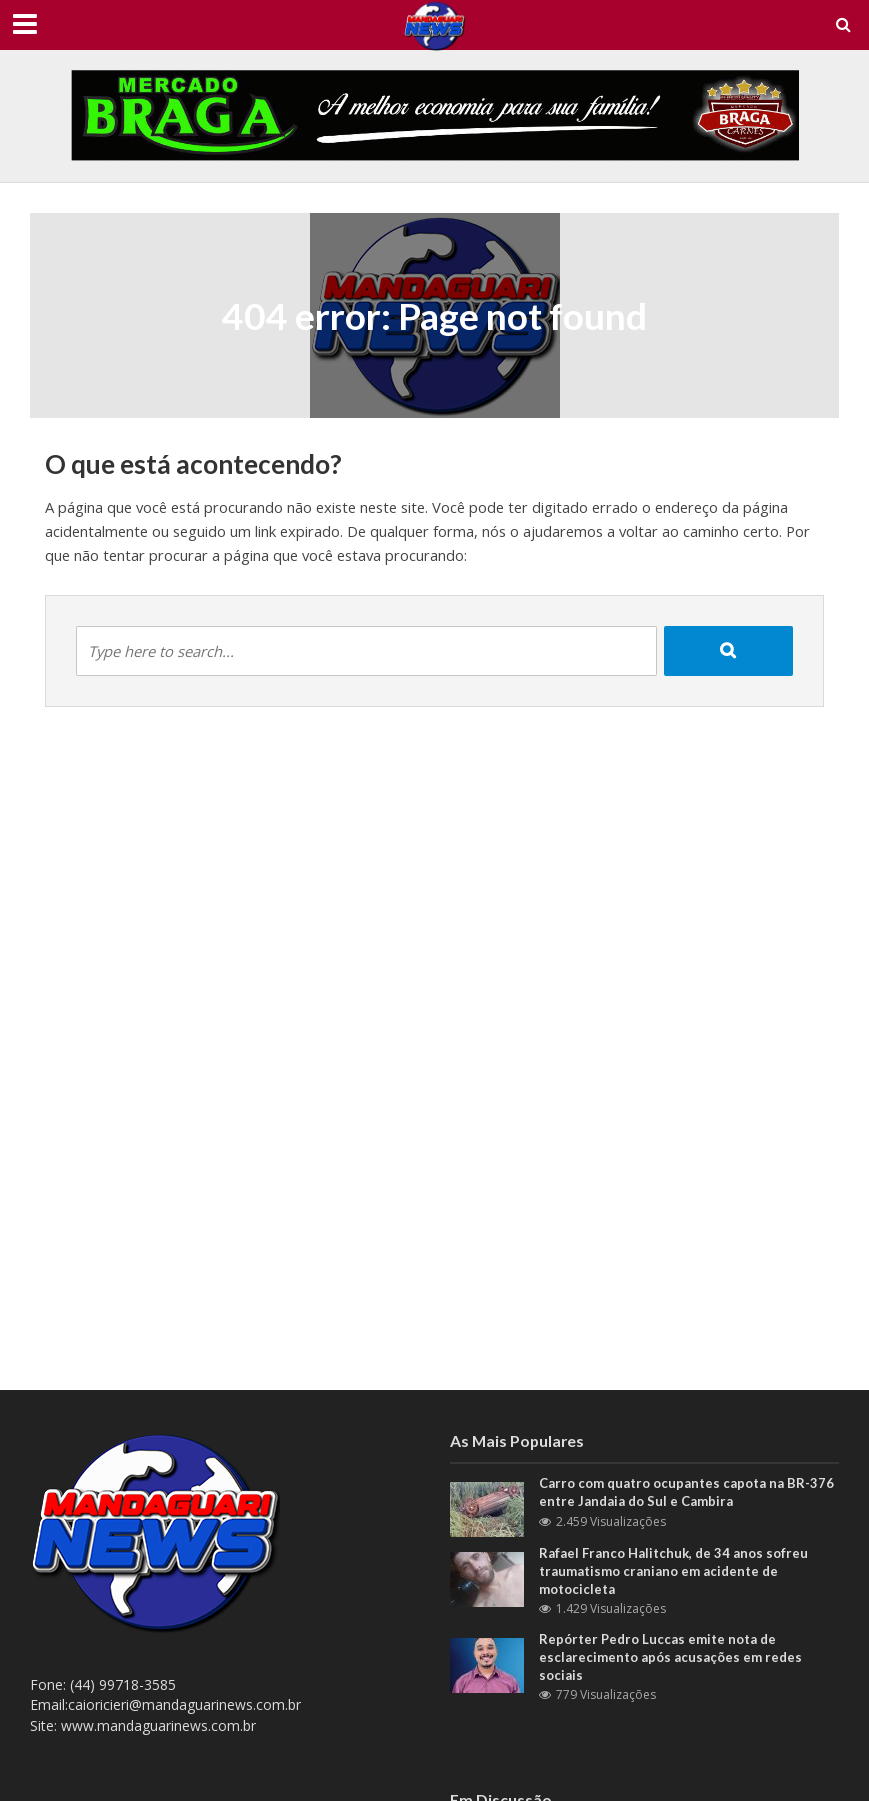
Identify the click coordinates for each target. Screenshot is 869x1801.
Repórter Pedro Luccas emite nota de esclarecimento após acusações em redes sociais (670, 1656)
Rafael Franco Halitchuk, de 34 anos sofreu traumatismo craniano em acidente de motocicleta (673, 1570)
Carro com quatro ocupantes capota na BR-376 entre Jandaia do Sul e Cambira (686, 1492)
